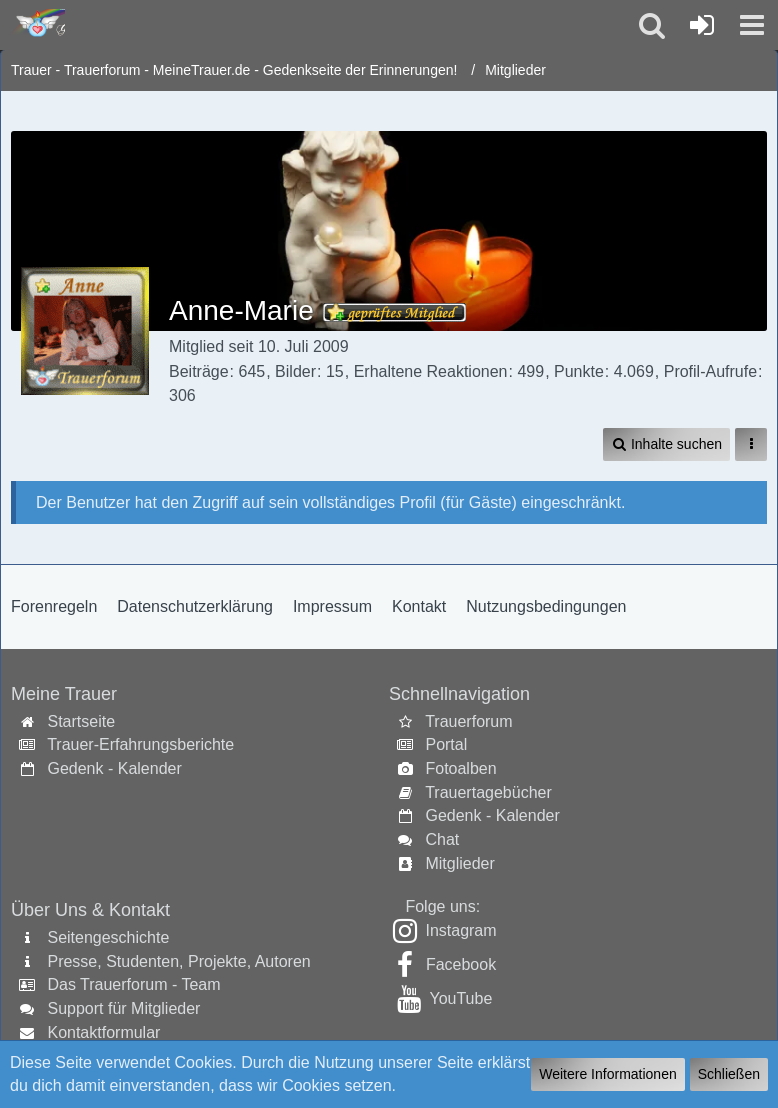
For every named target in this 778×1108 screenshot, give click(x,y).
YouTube (460, 998)
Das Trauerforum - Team (133, 984)
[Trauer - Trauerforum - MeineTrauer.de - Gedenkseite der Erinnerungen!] (37, 24)
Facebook (461, 964)
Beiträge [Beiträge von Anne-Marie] (199, 371)
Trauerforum (468, 721)
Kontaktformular (103, 1032)
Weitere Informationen (607, 1074)
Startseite (81, 721)
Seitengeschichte (108, 937)
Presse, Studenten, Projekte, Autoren (178, 961)
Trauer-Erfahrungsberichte (140, 744)
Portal (446, 744)
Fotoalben (460, 768)
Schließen (729, 1074)
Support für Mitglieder (123, 1008)
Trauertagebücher (488, 792)
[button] (752, 25)
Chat (442, 839)
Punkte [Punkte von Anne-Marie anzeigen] (579, 371)
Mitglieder (459, 863)
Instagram (460, 930)
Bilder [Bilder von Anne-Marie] (295, 371)
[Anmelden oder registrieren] (702, 25)
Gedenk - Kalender (114, 768)
